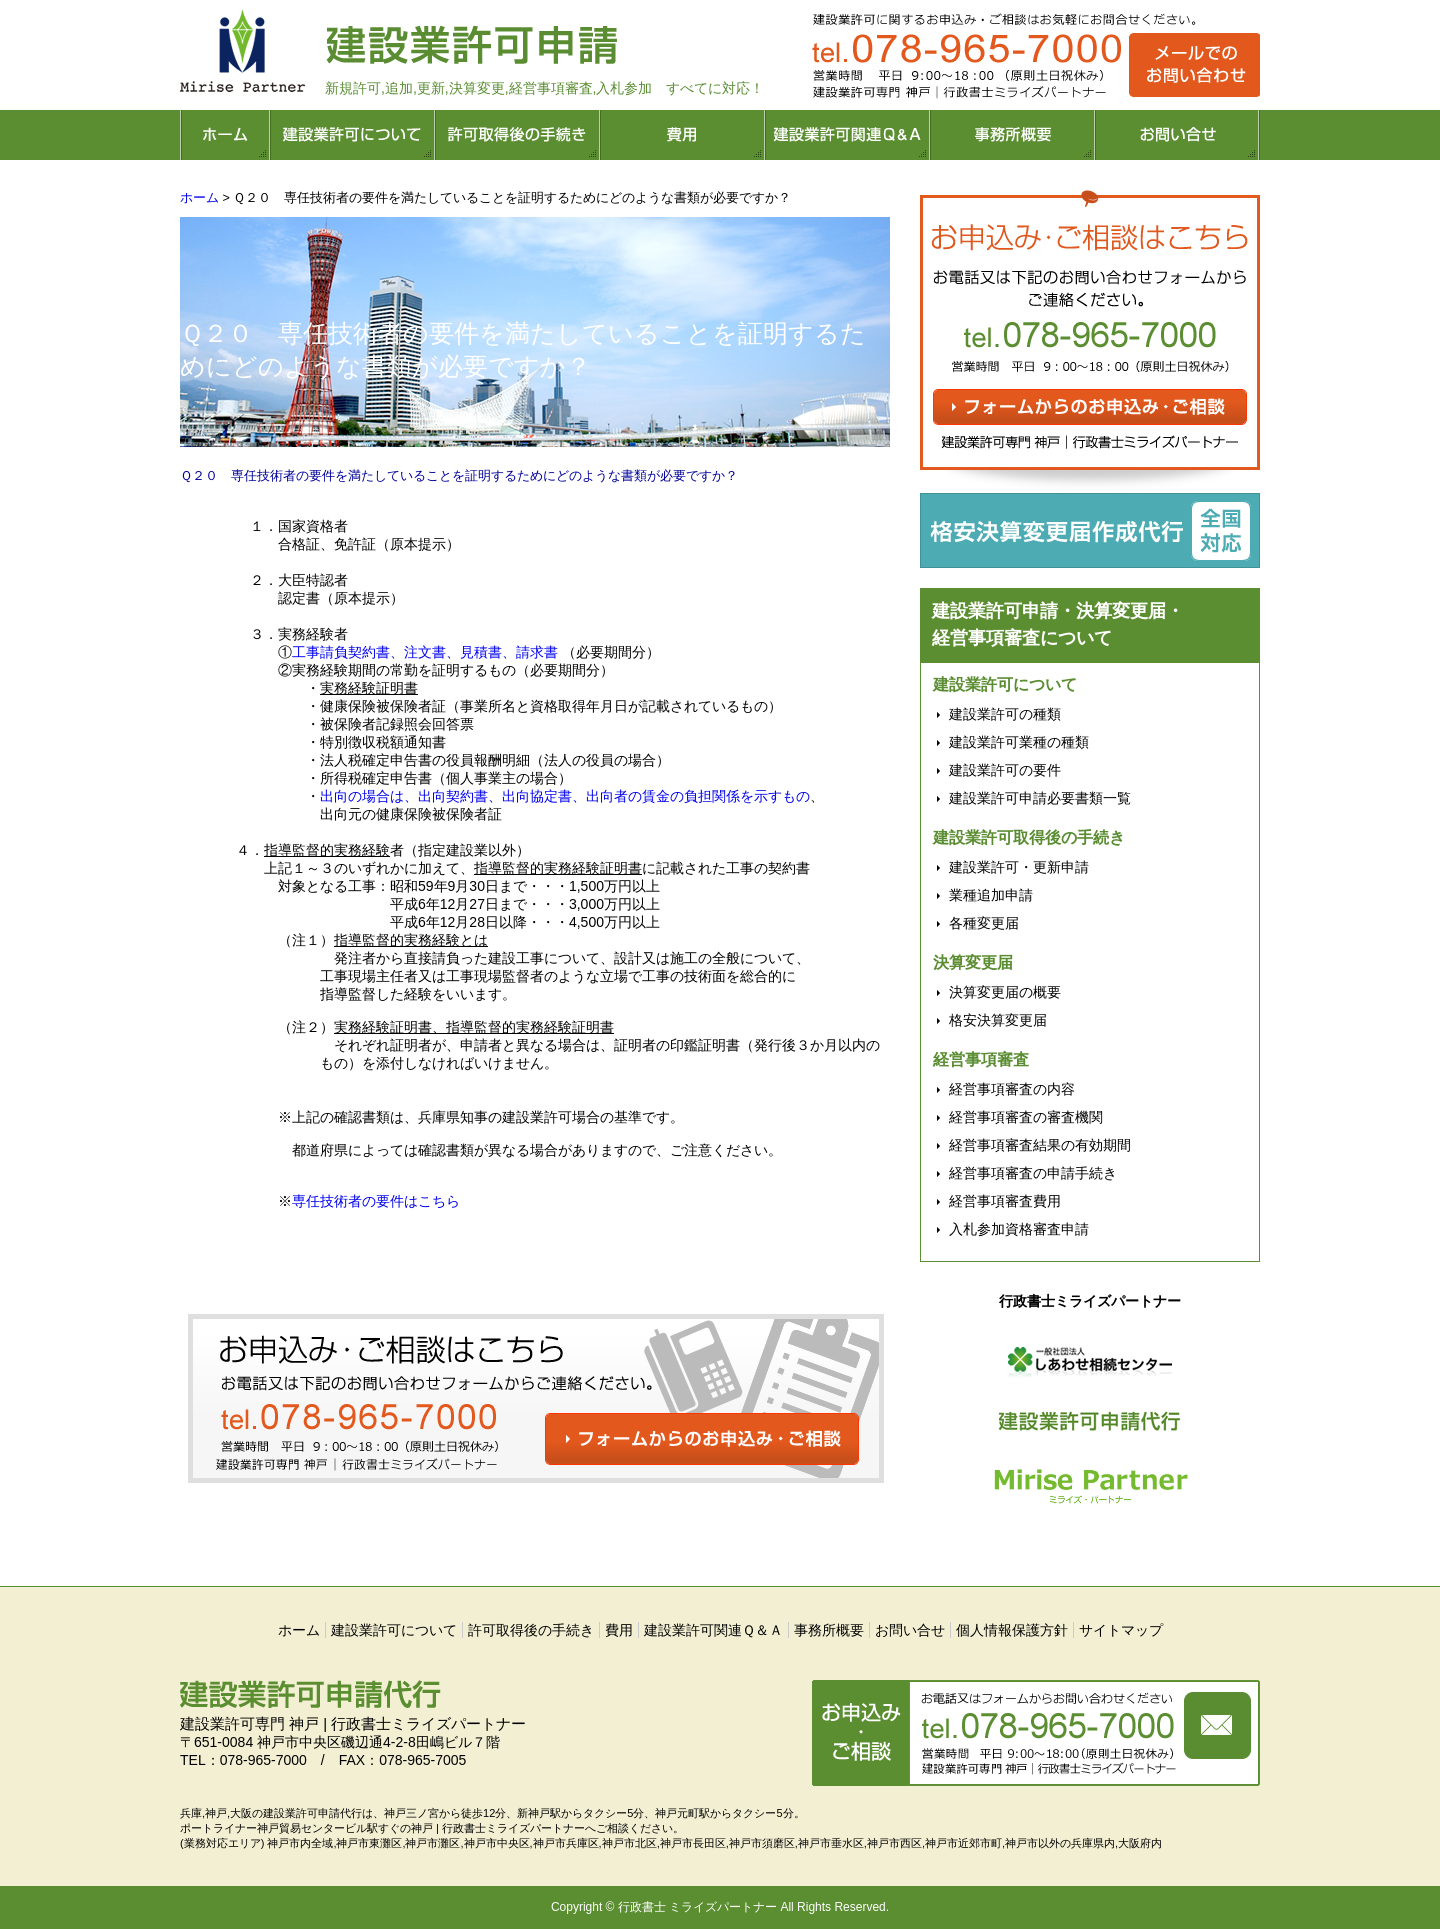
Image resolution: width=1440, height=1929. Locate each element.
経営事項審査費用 (1005, 1201)
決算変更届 (973, 962)
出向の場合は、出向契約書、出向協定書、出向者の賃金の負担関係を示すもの (565, 796)
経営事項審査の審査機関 (1026, 1117)
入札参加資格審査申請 (1019, 1229)
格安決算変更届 (998, 1020)
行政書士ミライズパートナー (1090, 1301)
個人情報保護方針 (1012, 1630)
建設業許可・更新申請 (1019, 867)
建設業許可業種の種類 (1019, 742)
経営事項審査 (981, 1059)
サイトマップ (1121, 1630)
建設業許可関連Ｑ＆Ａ (713, 1630)
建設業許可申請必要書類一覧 (1040, 798)
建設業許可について (1005, 684)
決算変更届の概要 (1005, 992)
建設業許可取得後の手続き (1029, 837)
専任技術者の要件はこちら (376, 1201)
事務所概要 (829, 1630)
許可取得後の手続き (531, 1630)
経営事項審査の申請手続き (1033, 1173)
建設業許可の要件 (1005, 770)
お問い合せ (910, 1630)
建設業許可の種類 (1005, 714)
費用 (619, 1630)
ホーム (199, 198)
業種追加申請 (991, 895)
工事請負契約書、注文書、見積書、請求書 (425, 652)
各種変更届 (984, 923)
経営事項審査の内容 (1012, 1089)
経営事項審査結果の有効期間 (1040, 1145)
